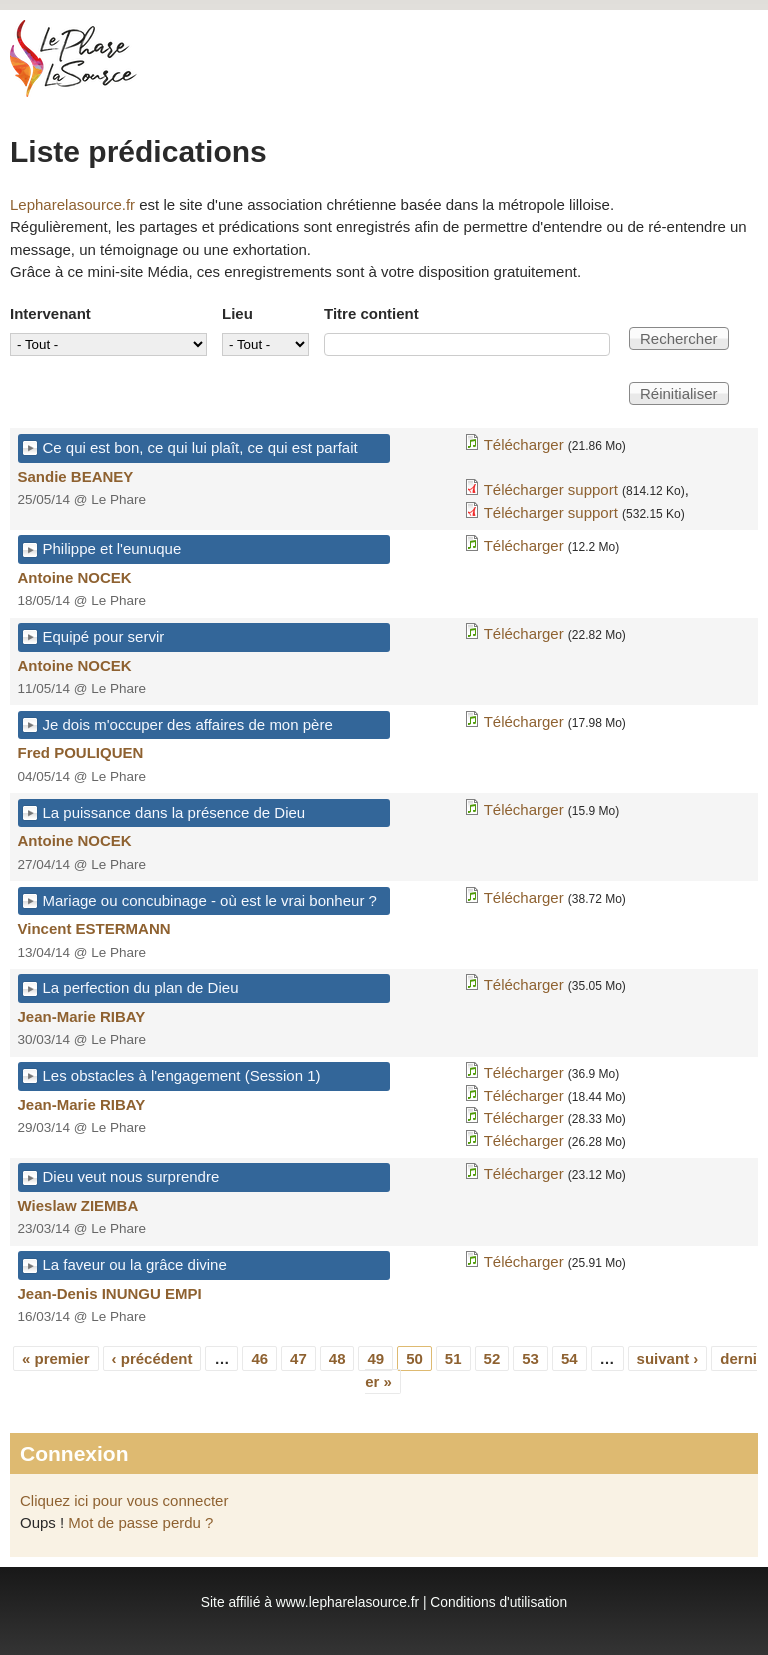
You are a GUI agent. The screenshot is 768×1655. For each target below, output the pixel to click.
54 (569, 1358)
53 (530, 1358)
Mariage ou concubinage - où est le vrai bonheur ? (210, 900)
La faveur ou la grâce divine (135, 1264)
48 (337, 1358)
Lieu (237, 313)
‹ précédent (152, 1358)
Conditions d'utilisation (498, 1602)
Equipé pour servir (104, 636)
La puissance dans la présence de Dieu (174, 812)
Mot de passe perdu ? (140, 1522)
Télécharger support (551, 489)
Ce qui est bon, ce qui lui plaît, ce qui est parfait (200, 447)
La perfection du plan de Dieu (141, 987)
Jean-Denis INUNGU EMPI (110, 1293)
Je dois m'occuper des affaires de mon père (188, 724)
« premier (56, 1358)
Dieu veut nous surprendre (131, 1176)
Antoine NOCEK (75, 577)
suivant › (668, 1358)
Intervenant (50, 313)
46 (259, 1358)
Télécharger (524, 444)
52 (492, 1358)
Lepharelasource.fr (72, 204)
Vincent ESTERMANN (94, 928)
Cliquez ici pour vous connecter (124, 1500)
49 (375, 1358)
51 (453, 1358)
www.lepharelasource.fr (347, 1602)
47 (298, 1358)
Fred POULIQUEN (81, 752)
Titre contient (371, 313)
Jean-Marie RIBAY (82, 1016)
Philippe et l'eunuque (112, 548)
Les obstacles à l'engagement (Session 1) (182, 1075)
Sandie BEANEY (76, 476)
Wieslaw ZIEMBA (78, 1205)
